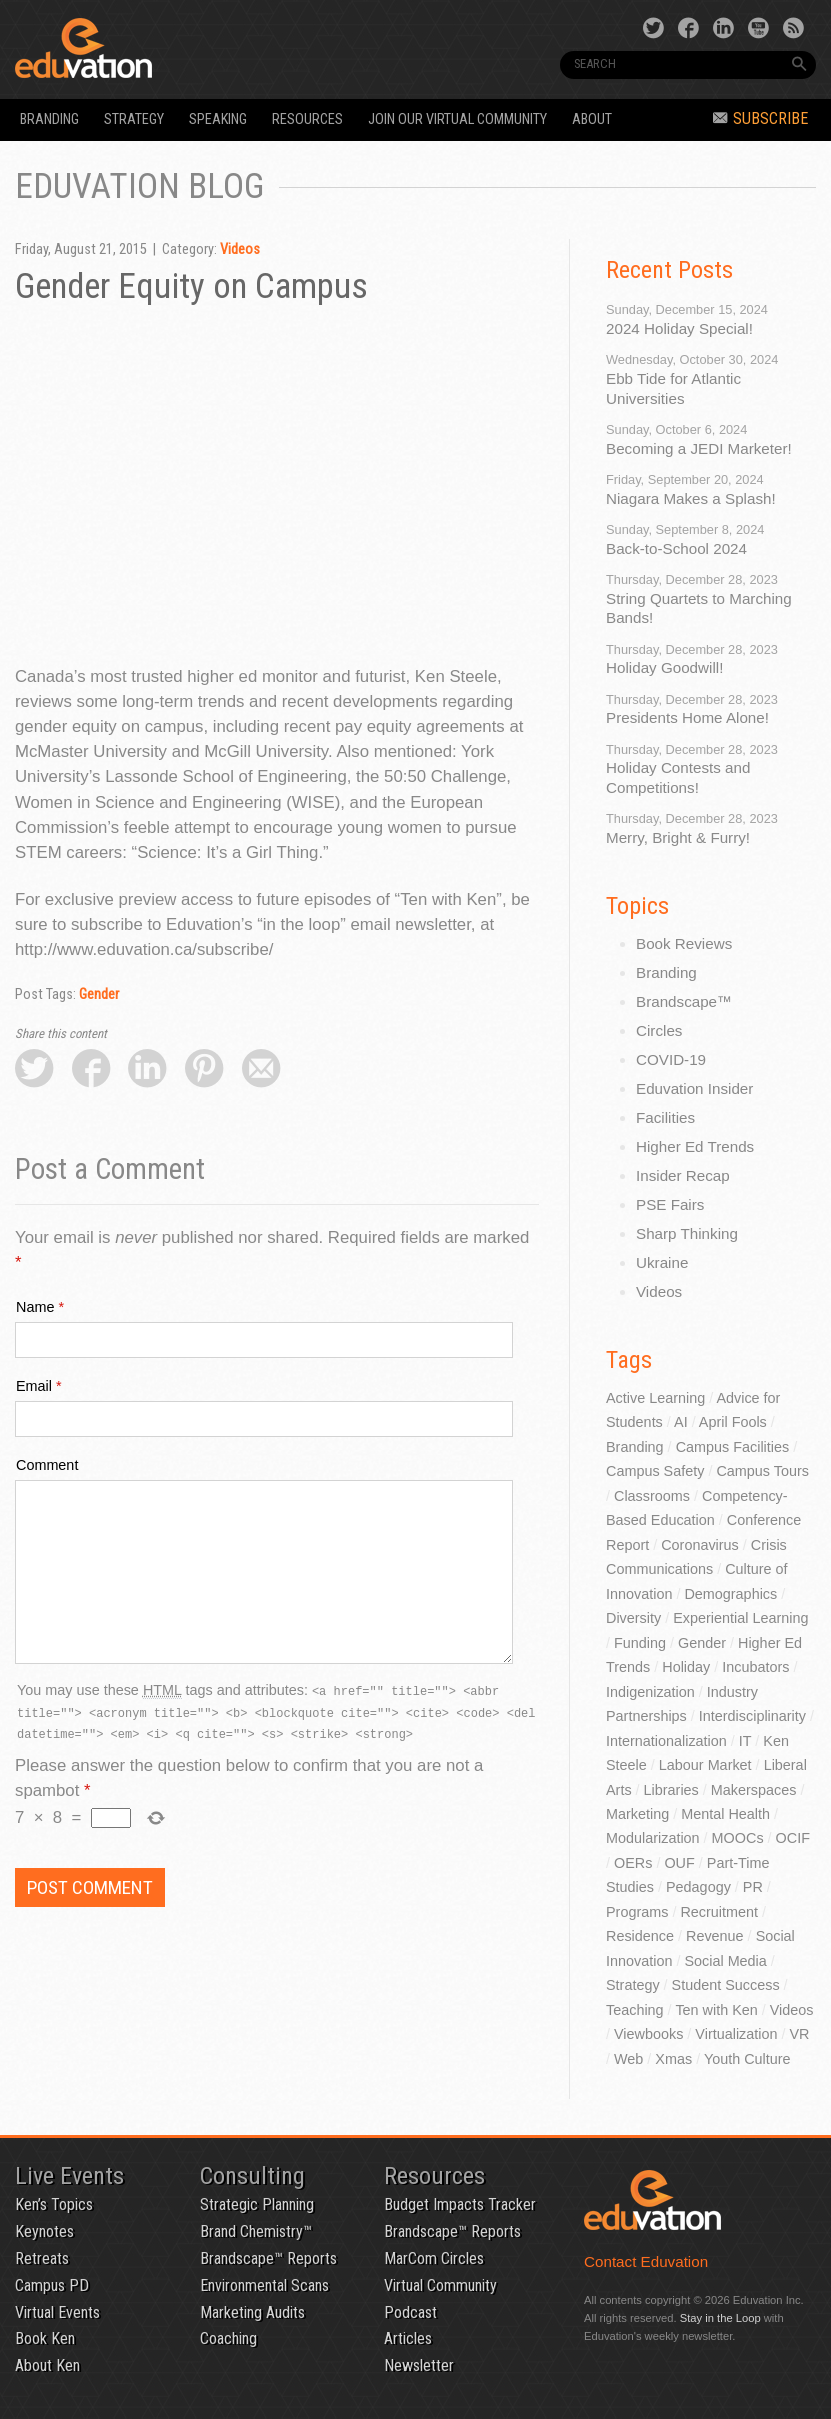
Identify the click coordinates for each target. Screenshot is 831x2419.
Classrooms (652, 1496)
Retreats (42, 2258)
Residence (640, 1936)
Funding (640, 1643)
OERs (633, 1863)
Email (34, 1386)
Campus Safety (655, 1471)
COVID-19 (671, 1059)
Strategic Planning (257, 2204)
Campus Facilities (733, 1447)
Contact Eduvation (646, 2261)
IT (745, 1741)
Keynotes (44, 2231)
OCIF (793, 1838)
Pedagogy (698, 1887)
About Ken (47, 2365)
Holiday (686, 1667)
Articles (408, 2338)
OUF (679, 1863)
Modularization (653, 1838)
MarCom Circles (434, 2258)
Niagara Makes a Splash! (691, 498)
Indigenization (650, 1692)
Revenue (715, 1936)
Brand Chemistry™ (256, 2231)
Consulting (252, 2176)
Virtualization (736, 2034)
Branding (49, 119)
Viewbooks (648, 2034)
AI (681, 1422)
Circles (659, 1030)
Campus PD (52, 2285)
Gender (99, 994)
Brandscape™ (684, 1001)
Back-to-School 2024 (676, 548)
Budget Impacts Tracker (460, 2204)
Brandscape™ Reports (268, 2258)
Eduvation (169, 48)
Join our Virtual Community (457, 119)
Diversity (633, 1618)
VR (800, 2034)
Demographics (730, 1594)
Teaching (635, 2010)
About (592, 119)
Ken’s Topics (54, 2204)
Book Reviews (684, 943)
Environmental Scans (264, 2285)
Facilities (665, 1117)
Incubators (755, 1667)
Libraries (671, 1790)
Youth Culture (747, 2059)
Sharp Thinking (687, 1233)
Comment (47, 1465)
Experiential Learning (740, 1618)
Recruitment (719, 1912)
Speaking (218, 119)
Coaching (228, 2338)
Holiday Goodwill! (664, 667)
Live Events (69, 2176)
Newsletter (419, 2365)
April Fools (733, 1422)
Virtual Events (57, 2312)
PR (753, 1887)
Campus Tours (762, 1471)
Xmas (673, 2059)
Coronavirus (700, 1545)
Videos (240, 249)
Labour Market (705, 1765)
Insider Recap (683, 1175)
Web (628, 2059)
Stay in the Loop (720, 2318)
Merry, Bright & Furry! (678, 837)
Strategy (134, 119)
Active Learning (655, 1398)
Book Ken (45, 2338)
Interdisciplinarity (752, 1716)
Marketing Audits (252, 2312)
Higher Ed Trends (695, 1146)
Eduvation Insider (694, 1088)
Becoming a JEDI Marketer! (699, 448)
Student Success (726, 1985)
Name (35, 1307)
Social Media (725, 1961)
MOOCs (738, 1838)
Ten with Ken (716, 2010)
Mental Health (725, 1814)
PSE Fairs (670, 1204)
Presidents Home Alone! (687, 717)
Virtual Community (440, 2285)
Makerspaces (754, 1790)
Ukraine (662, 1262)
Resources (307, 119)
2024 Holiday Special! (679, 328)
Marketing (637, 1814)
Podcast (410, 2312)
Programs (637, 1912)
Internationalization (666, 1741)
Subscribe (760, 118)
